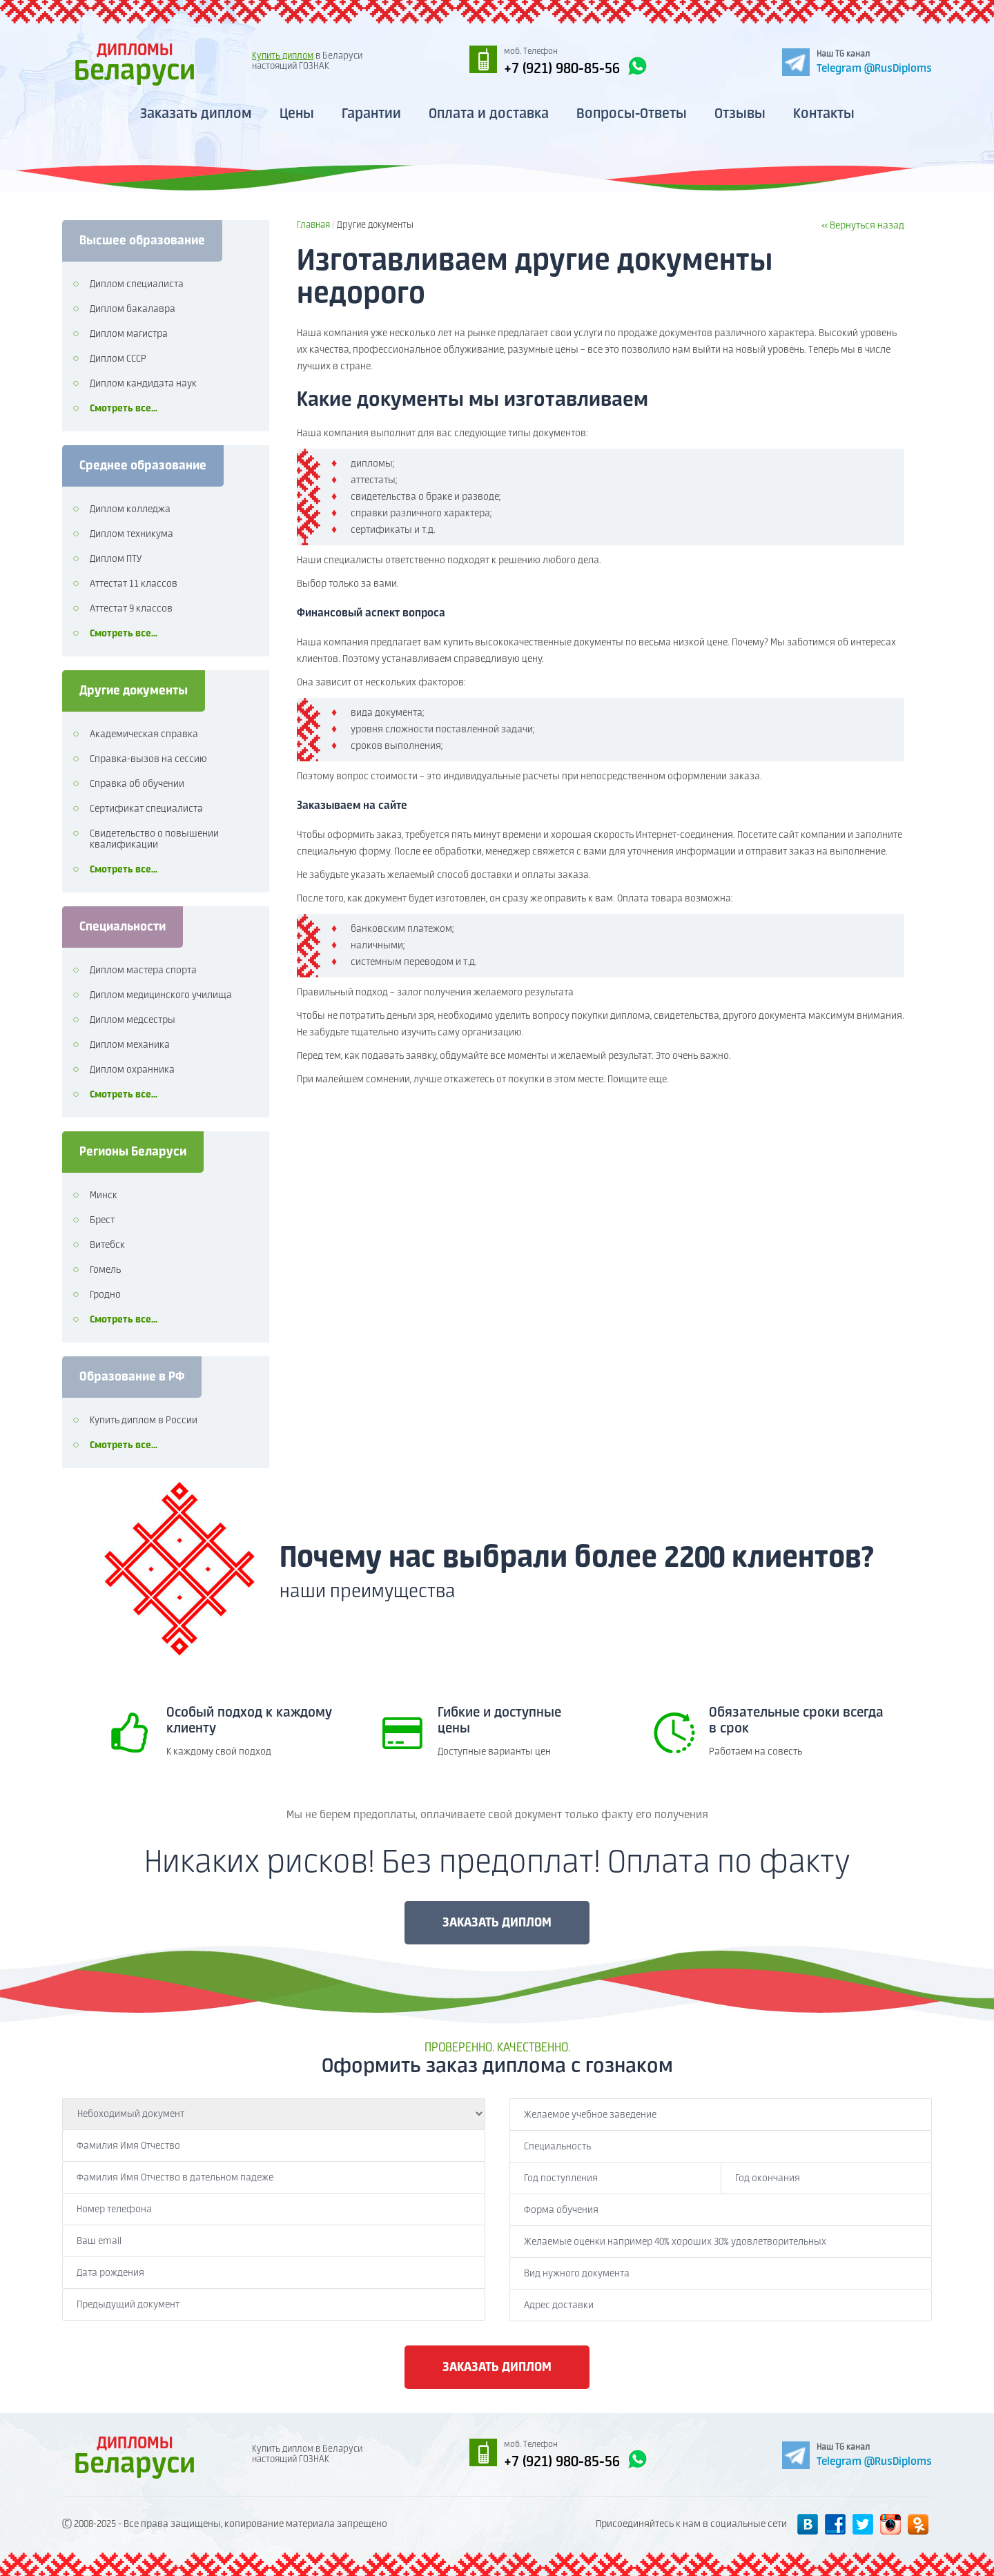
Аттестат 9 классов (131, 608)
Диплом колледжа (130, 509)
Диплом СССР (118, 358)
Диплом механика (130, 1045)
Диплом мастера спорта (143, 970)
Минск (103, 1195)
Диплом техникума (131, 534)
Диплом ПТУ (116, 559)
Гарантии (371, 114)
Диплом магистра (129, 334)
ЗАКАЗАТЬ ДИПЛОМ (497, 1922)
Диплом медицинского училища (161, 995)
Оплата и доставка (489, 114)
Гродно (105, 1294)
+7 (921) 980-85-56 (575, 66)
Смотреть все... (123, 408)
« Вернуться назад (862, 225)
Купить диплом (282, 56)
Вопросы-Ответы (631, 114)
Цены (297, 114)
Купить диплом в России (143, 1420)
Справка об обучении (137, 784)
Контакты (824, 114)
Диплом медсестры (132, 1020)
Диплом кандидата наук (143, 383)
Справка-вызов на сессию (148, 759)
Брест (102, 1220)
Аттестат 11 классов (133, 583)
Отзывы (740, 114)
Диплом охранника (132, 1069)
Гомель (105, 1270)
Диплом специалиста (137, 284)
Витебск (107, 1245)
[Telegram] (857, 61)
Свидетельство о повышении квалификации (154, 839)
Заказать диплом (196, 114)
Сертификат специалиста (146, 808)
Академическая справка (144, 734)
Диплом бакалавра (132, 309)
